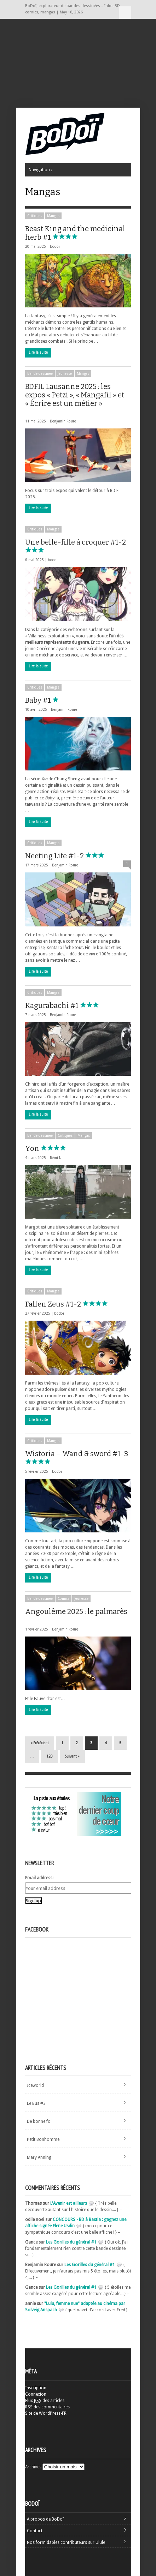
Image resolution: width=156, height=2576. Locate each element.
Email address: (39, 1877)
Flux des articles (44, 2400)
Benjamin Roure (63, 421)
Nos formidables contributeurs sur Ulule (66, 2542)
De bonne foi (39, 2121)
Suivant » (72, 1756)
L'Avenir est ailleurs (68, 2203)
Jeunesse (65, 374)
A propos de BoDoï (45, 2519)
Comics (63, 1599)
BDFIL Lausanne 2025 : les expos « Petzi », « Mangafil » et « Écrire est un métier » (74, 398)
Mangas (53, 216)
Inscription (35, 2387)
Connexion (35, 2394)
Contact (34, 2530)
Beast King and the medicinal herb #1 (75, 232)
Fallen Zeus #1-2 (69, 1304)
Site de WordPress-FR (46, 2413)
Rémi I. (55, 1158)
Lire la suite (38, 352)
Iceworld (35, 2085)
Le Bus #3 (36, 2103)
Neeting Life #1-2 (71, 856)
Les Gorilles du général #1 (71, 2242)
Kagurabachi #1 (68, 1005)
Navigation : (125, 12)
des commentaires (47, 2406)
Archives (33, 2466)
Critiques (34, 216)
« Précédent (39, 1743)
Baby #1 (54, 700)
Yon (49, 1148)
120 (49, 1756)
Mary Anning (39, 2157)
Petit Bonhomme (43, 2139)
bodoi (55, 246)
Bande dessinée (40, 374)
